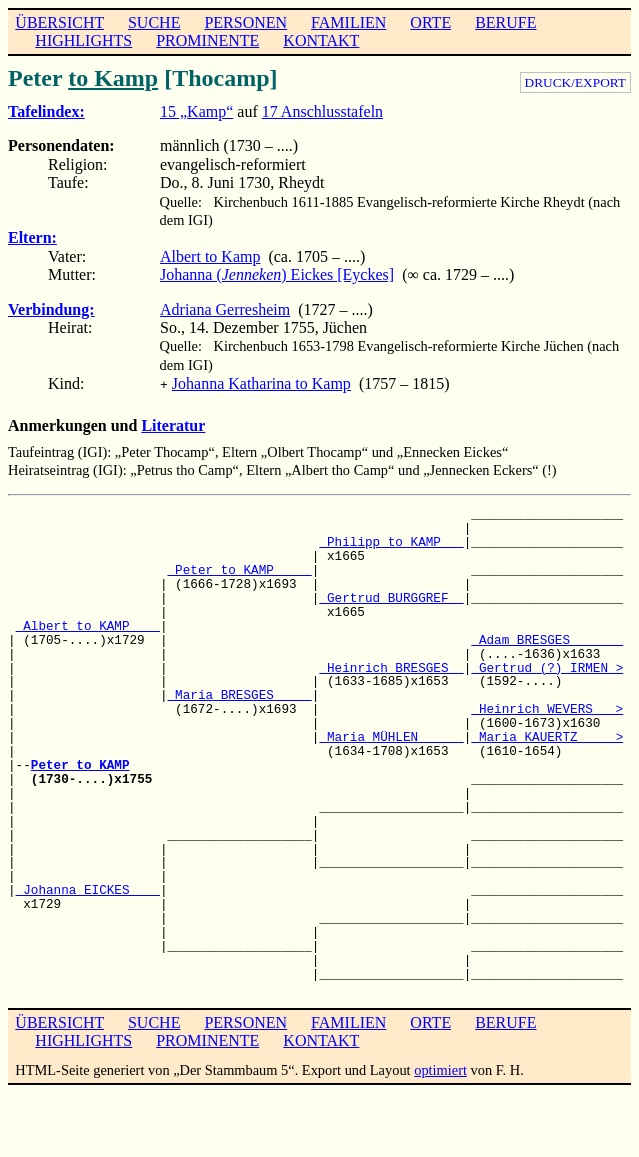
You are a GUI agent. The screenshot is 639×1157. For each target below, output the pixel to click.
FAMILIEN (348, 22)
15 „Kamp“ (196, 111)
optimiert (440, 1068)
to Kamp (113, 78)
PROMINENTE (207, 40)
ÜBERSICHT (59, 22)
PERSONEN (245, 22)
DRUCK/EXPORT (575, 82)
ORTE (430, 22)
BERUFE (505, 22)
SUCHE (154, 22)
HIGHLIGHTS (83, 40)
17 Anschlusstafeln (322, 111)
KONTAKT (321, 40)
